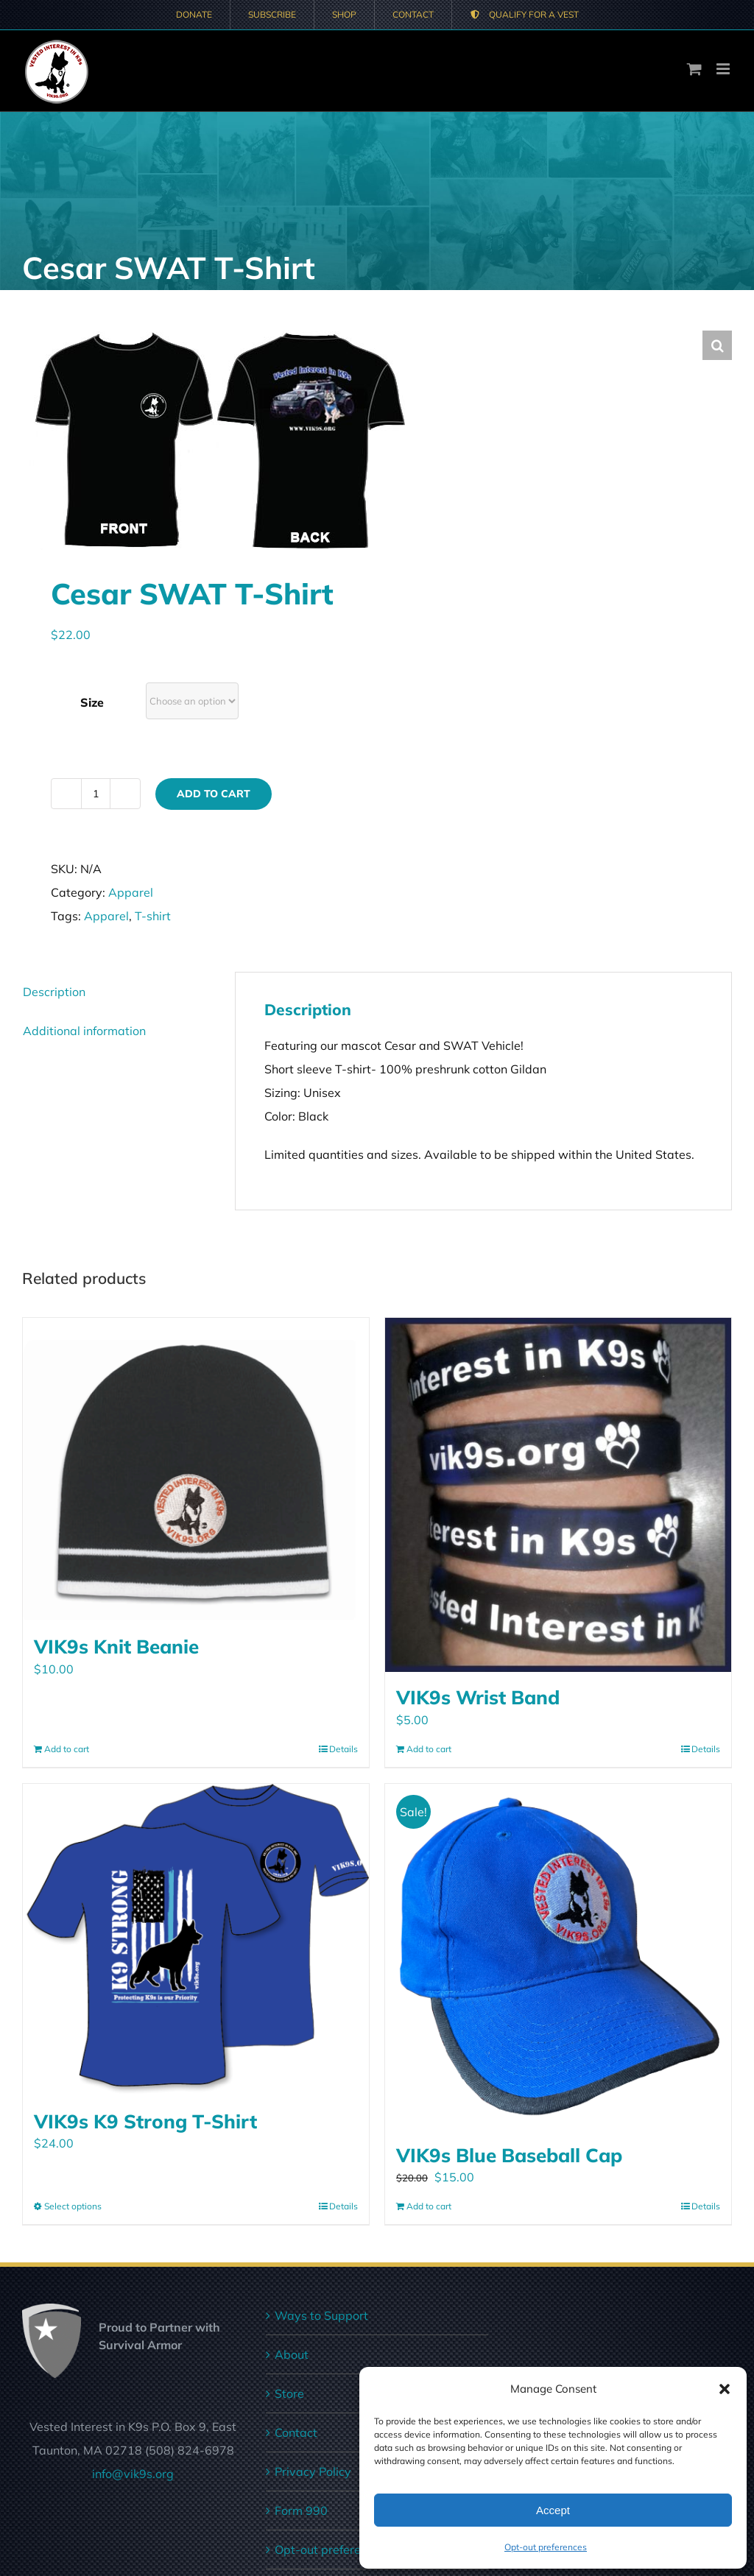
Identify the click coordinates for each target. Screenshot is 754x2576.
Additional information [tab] (84, 1030)
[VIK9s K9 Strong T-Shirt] (196, 1940)
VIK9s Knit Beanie (116, 1646)
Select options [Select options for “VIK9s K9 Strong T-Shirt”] (73, 2206)
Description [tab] (54, 991)
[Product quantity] (95, 793)
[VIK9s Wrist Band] (558, 1495)
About (292, 2354)
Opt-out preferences (545, 2546)
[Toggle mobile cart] (694, 69)
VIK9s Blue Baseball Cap (509, 2155)
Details (343, 1748)
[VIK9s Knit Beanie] (196, 1470)
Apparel (130, 892)
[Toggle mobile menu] (724, 69)
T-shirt (153, 915)
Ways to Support (321, 2315)
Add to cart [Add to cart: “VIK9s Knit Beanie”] (66, 1748)
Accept (553, 2510)
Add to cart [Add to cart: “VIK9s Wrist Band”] (428, 1748)
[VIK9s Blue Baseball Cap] (558, 1957)
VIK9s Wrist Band (478, 1697)
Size (92, 702)
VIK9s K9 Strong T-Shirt (145, 2121)
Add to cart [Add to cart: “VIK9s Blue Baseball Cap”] (428, 2206)
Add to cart (213, 793)
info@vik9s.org (133, 2473)
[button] (724, 2389)
